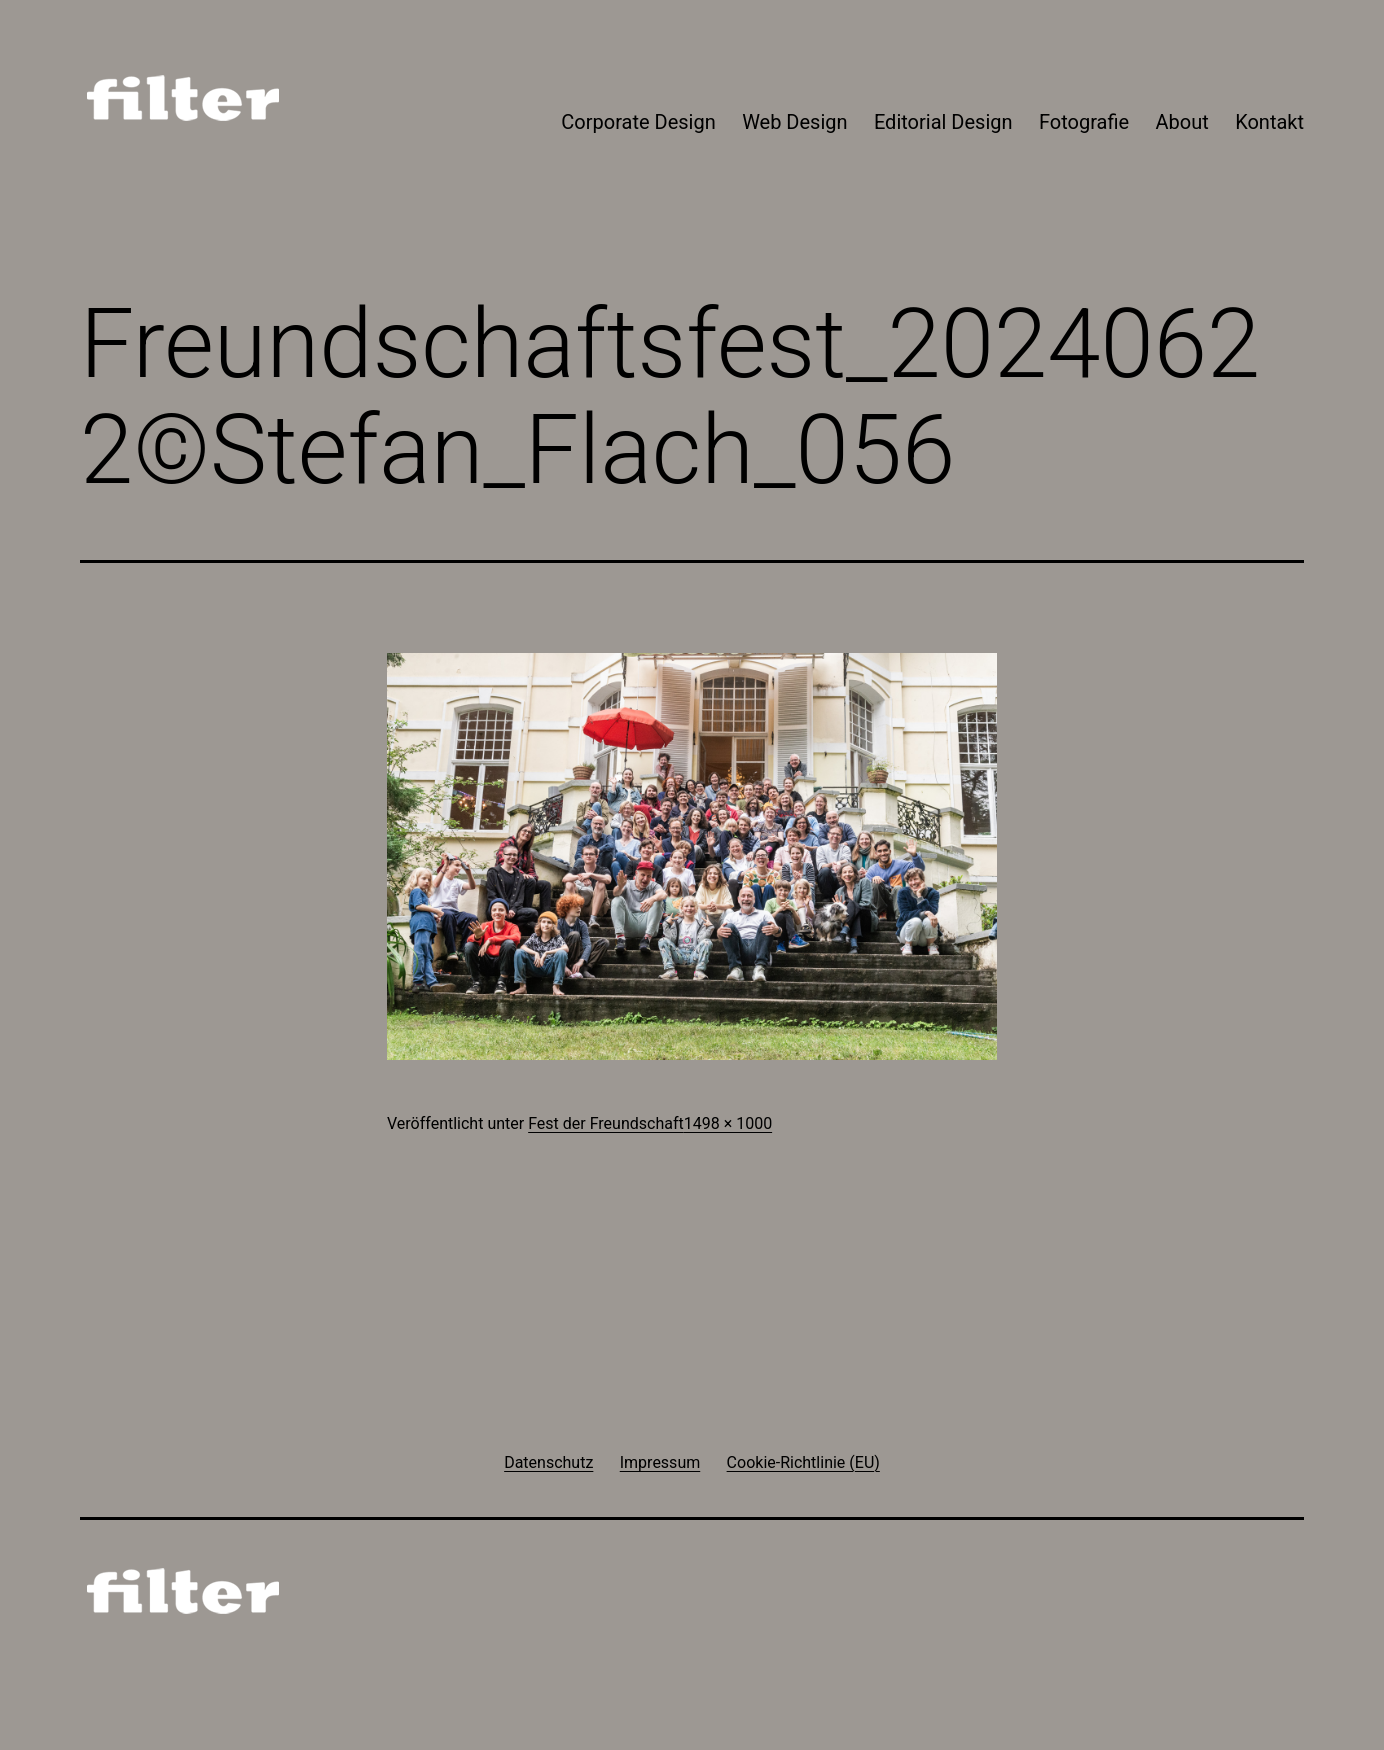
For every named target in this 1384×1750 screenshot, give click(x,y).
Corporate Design (638, 122)
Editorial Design (943, 122)
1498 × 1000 (728, 1123)
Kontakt (1269, 122)
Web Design (794, 122)
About (1182, 122)
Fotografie (1084, 122)
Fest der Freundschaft (606, 1123)
